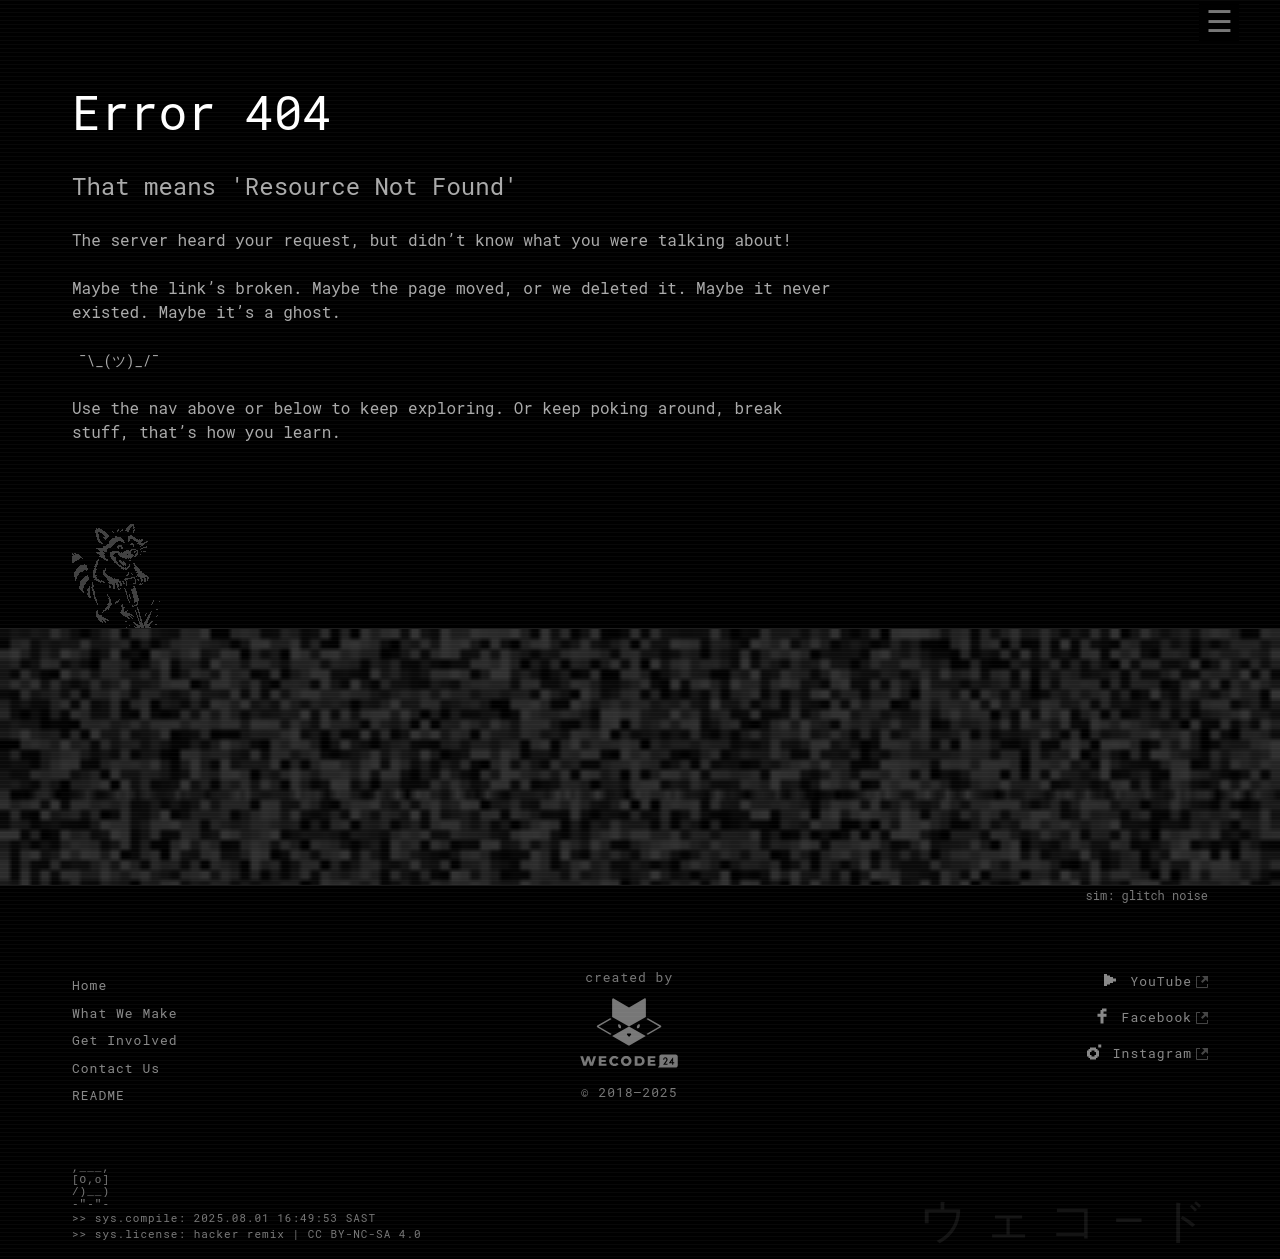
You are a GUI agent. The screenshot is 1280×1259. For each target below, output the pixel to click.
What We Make (125, 1013)
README (98, 1095)
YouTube (1145, 980)
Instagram (1136, 1052)
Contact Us (116, 1068)
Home (89, 985)
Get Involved (125, 1040)
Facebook (1141, 1016)
